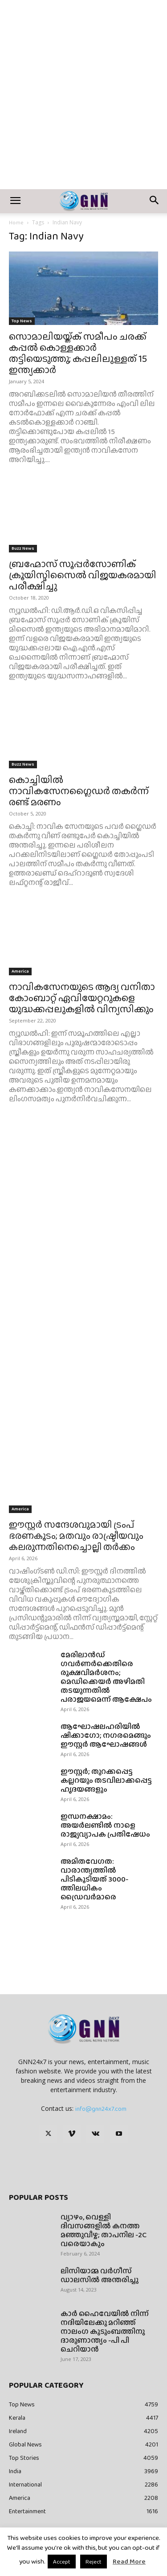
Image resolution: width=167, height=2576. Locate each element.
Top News (22, 320)
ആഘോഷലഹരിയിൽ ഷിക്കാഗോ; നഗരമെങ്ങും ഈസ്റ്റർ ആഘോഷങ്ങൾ (106, 1735)
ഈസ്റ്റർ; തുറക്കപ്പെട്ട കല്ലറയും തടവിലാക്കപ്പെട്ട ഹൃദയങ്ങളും (106, 1780)
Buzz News (23, 548)
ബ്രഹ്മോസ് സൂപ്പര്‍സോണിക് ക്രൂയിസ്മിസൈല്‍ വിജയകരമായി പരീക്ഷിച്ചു (82, 574)
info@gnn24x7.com (100, 2108)
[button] (15, 201)
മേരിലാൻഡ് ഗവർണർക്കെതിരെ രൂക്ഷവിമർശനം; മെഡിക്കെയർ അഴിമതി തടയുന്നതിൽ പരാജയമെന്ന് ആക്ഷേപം (106, 1677)
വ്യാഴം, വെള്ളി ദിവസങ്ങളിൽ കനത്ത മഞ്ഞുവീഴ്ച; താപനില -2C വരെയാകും (104, 2230)
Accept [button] (61, 2561)
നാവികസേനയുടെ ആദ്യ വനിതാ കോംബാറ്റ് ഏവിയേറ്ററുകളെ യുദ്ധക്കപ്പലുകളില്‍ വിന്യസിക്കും (82, 997)
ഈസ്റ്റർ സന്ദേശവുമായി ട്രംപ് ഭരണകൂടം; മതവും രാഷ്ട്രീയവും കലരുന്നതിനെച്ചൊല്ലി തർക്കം (76, 1535)
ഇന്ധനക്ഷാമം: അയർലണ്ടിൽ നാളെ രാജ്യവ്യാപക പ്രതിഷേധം (105, 1825)
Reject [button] (94, 2561)
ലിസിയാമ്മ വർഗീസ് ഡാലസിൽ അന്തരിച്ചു (99, 2275)
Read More (129, 2561)
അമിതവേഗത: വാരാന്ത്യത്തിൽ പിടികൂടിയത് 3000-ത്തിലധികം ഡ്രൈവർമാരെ (94, 1879)
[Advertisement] (83, 101)
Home (16, 223)
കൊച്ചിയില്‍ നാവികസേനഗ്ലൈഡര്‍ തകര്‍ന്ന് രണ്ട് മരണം (79, 790)
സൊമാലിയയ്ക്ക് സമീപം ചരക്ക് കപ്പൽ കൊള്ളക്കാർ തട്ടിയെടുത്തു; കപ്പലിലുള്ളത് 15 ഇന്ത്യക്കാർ (78, 353)
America (20, 971)
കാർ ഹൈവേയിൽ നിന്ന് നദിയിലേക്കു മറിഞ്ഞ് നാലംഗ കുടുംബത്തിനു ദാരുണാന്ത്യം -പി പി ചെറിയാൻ (105, 2331)
